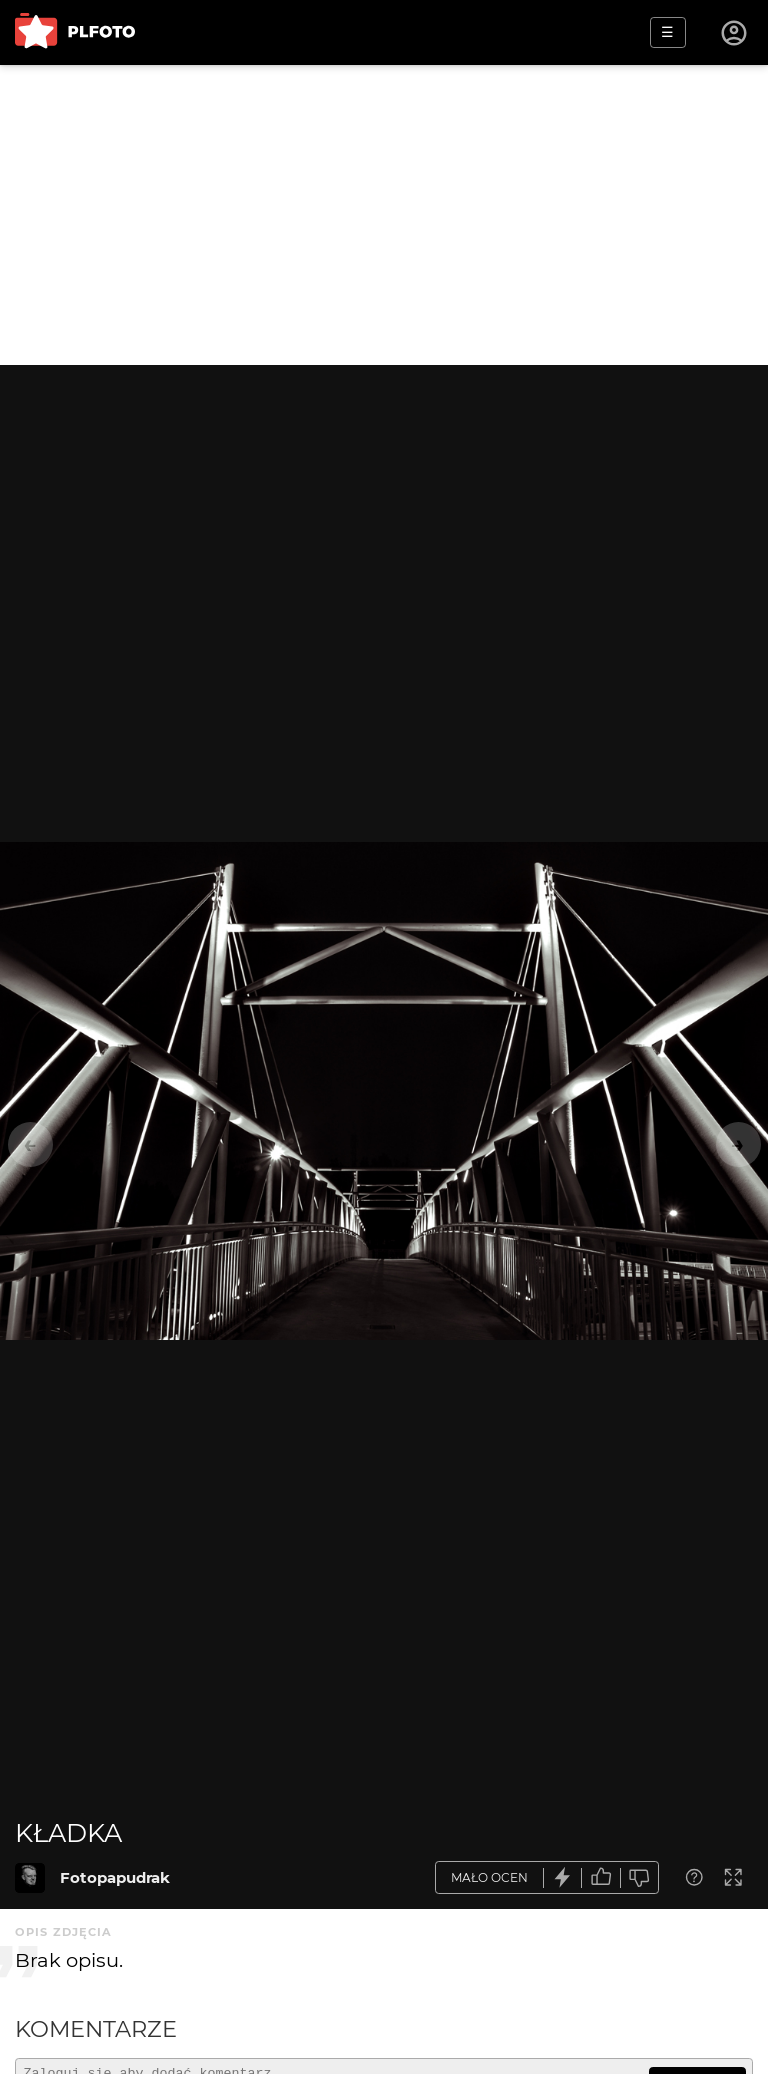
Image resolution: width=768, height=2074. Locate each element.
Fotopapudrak (115, 1877)
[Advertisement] (384, 215)
